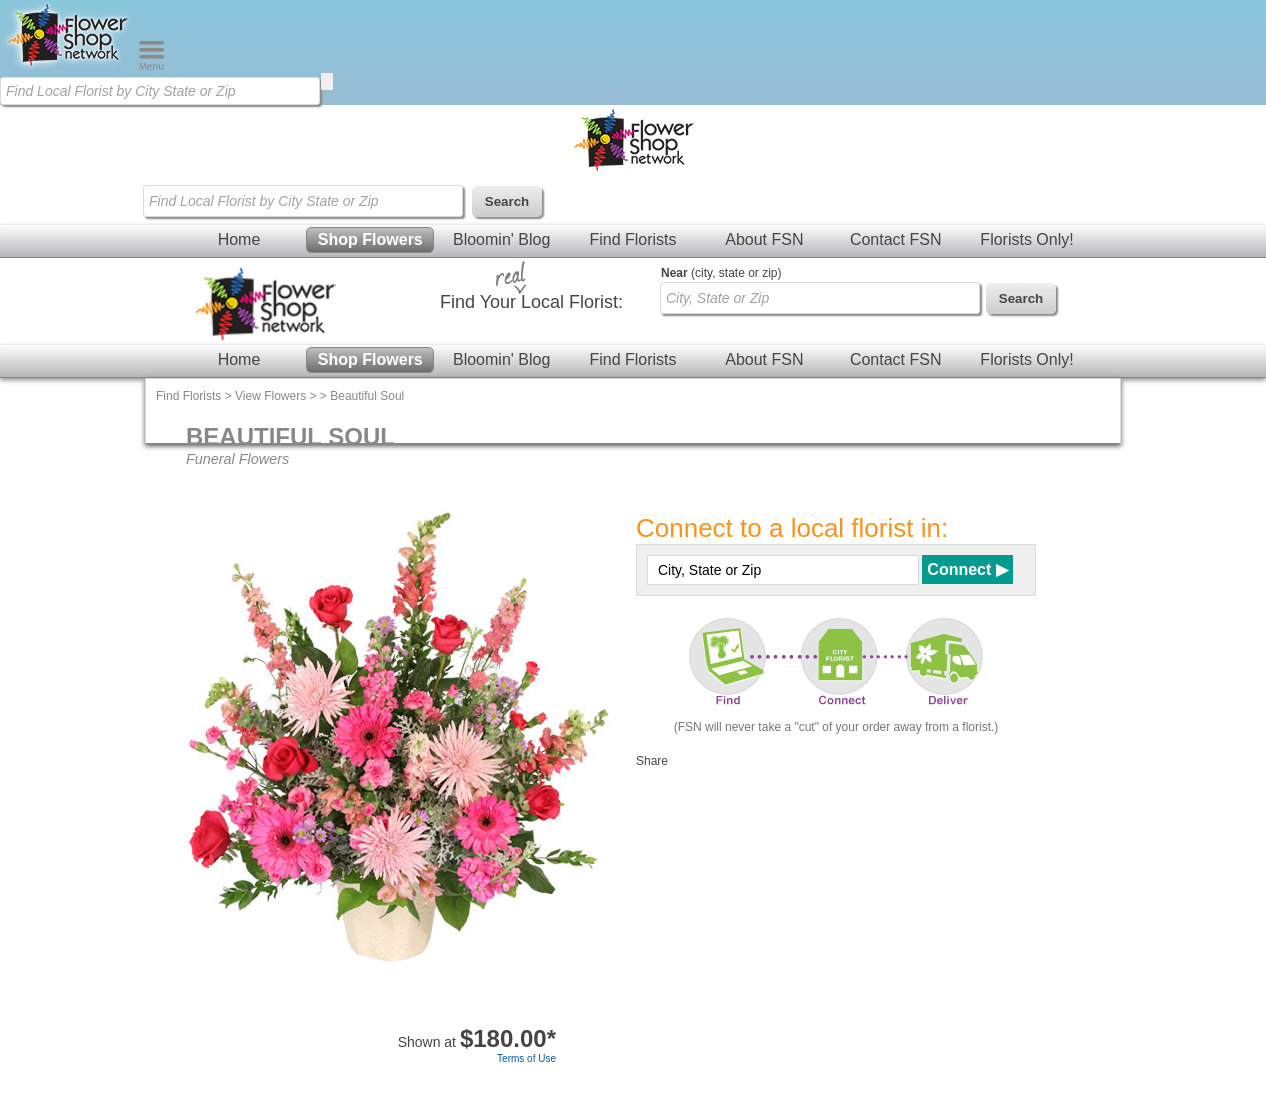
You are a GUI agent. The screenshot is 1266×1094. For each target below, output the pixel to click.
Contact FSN (896, 239)
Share (652, 761)
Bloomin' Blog (501, 239)
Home (239, 239)
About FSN (764, 239)
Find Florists (632, 239)
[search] (327, 81)
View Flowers (270, 396)
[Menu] (151, 66)
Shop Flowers (370, 239)
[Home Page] (69, 66)
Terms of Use (526, 1058)
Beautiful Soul (367, 396)
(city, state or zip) (721, 273)
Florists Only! (1026, 239)
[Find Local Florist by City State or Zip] (160, 91)
